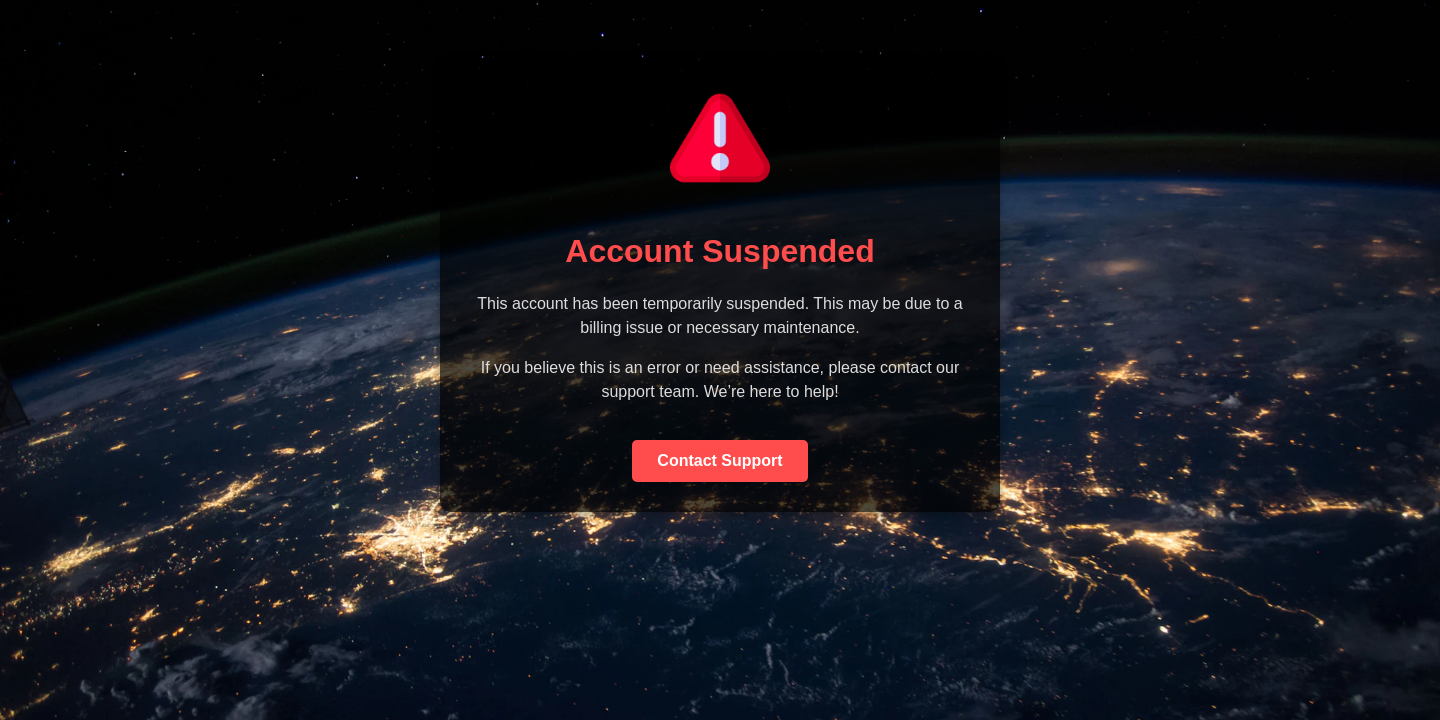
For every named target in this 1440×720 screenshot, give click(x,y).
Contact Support (719, 460)
